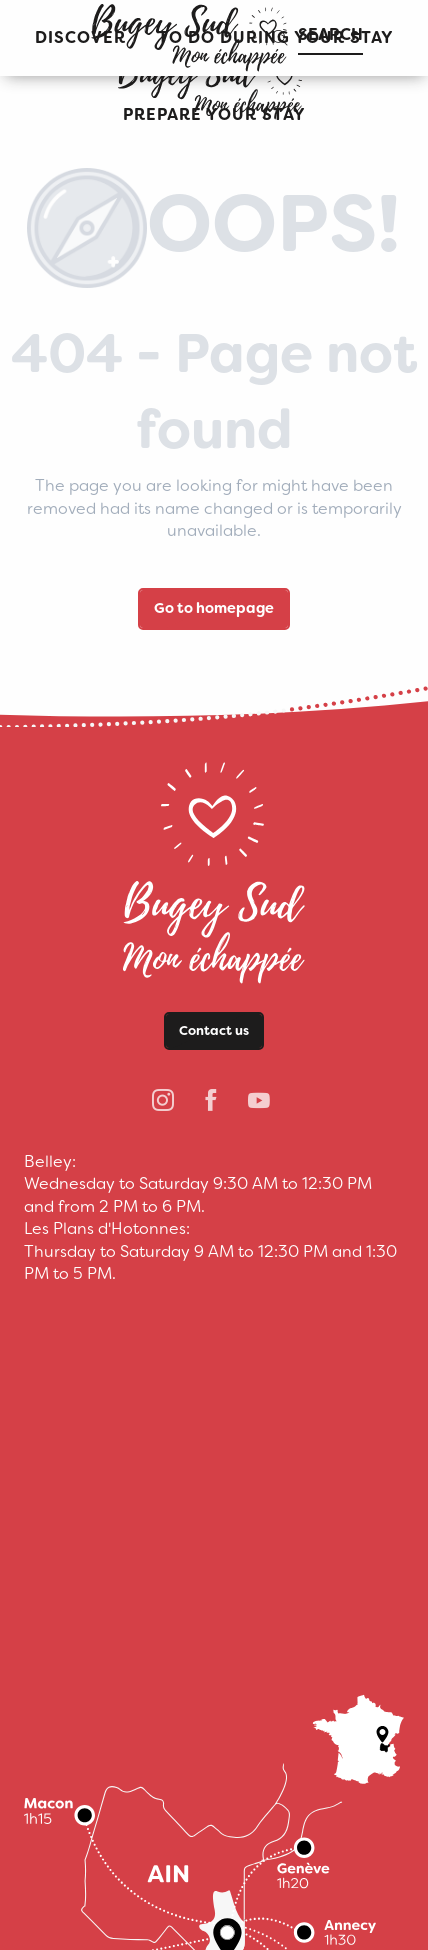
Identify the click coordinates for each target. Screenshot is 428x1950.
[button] (214, 115)
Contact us (214, 1030)
